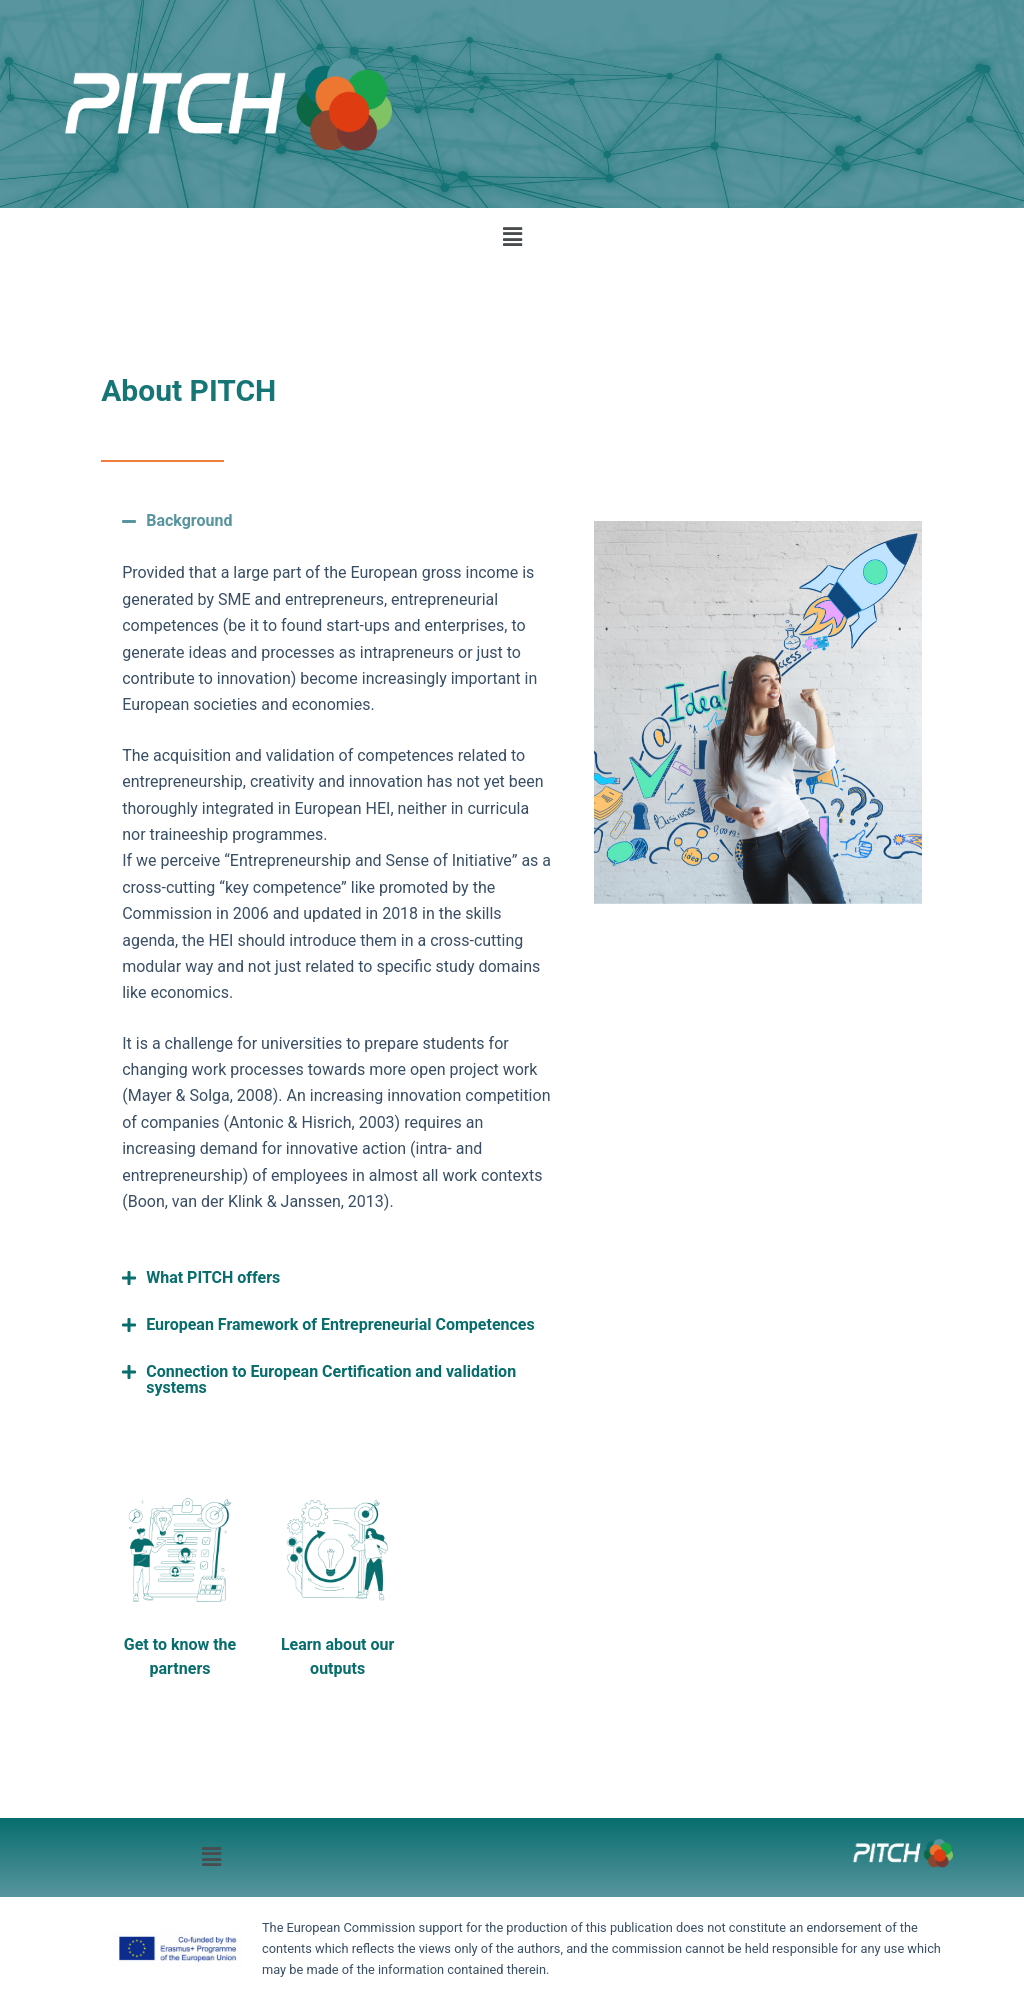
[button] (512, 237)
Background (189, 520)
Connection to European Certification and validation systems (331, 1379)
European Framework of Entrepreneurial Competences (340, 1324)
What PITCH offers (213, 1277)
